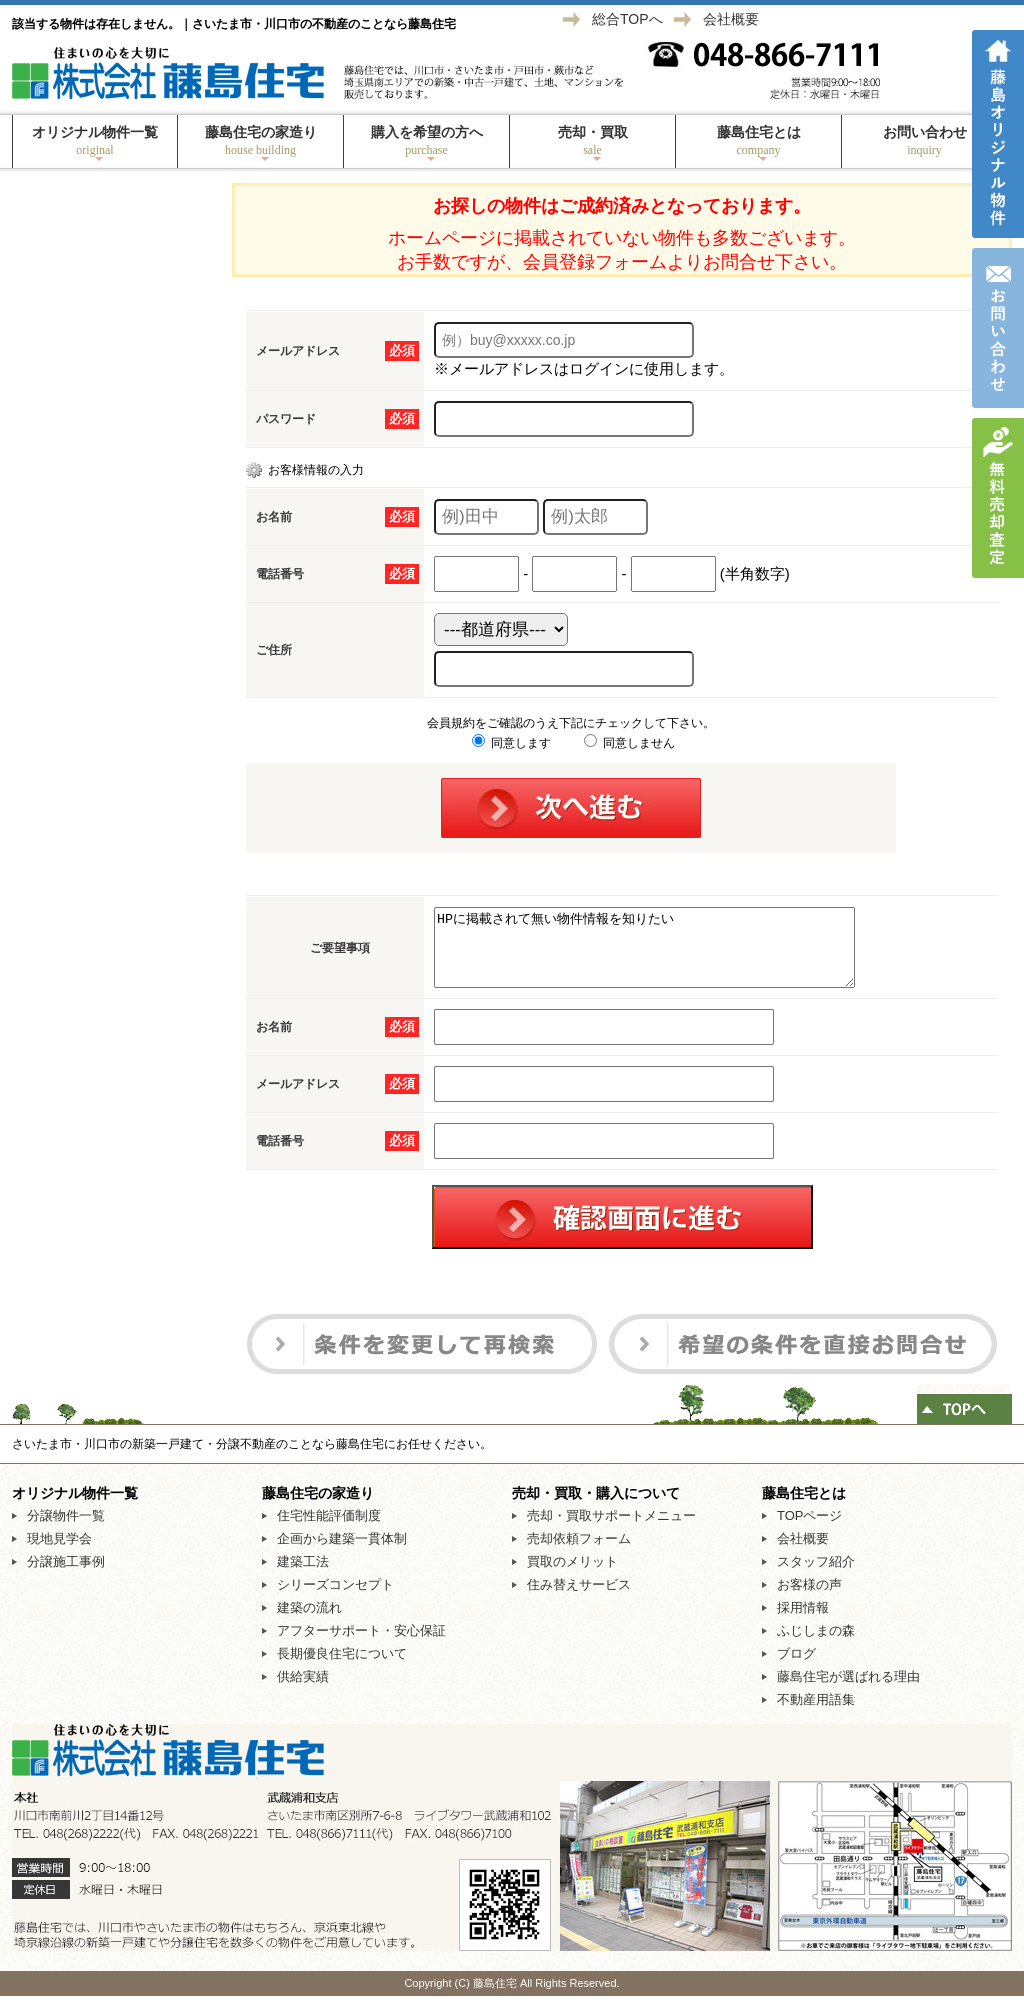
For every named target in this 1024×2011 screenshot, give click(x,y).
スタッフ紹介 (816, 1576)
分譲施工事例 (66, 1576)
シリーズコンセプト (335, 1599)
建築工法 (303, 1576)
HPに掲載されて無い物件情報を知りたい (669, 955)
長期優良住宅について (342, 1668)
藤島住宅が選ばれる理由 (848, 1691)
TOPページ (810, 1530)
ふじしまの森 (816, 1645)
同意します (511, 743)
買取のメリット (572, 1576)
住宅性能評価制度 (329, 1530)
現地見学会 (59, 1553)
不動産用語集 (816, 1714)
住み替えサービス (579, 1599)
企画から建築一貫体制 (342, 1553)
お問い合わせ (924, 141)
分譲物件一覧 (66, 1530)
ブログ (796, 1668)
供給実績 (303, 1691)
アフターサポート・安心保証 (361, 1645)
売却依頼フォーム (579, 1553)
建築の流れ (309, 1622)
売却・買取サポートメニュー (611, 1530)
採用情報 (803, 1622)
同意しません (629, 743)
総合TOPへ (627, 19)
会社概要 (731, 19)
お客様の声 (809, 1599)
